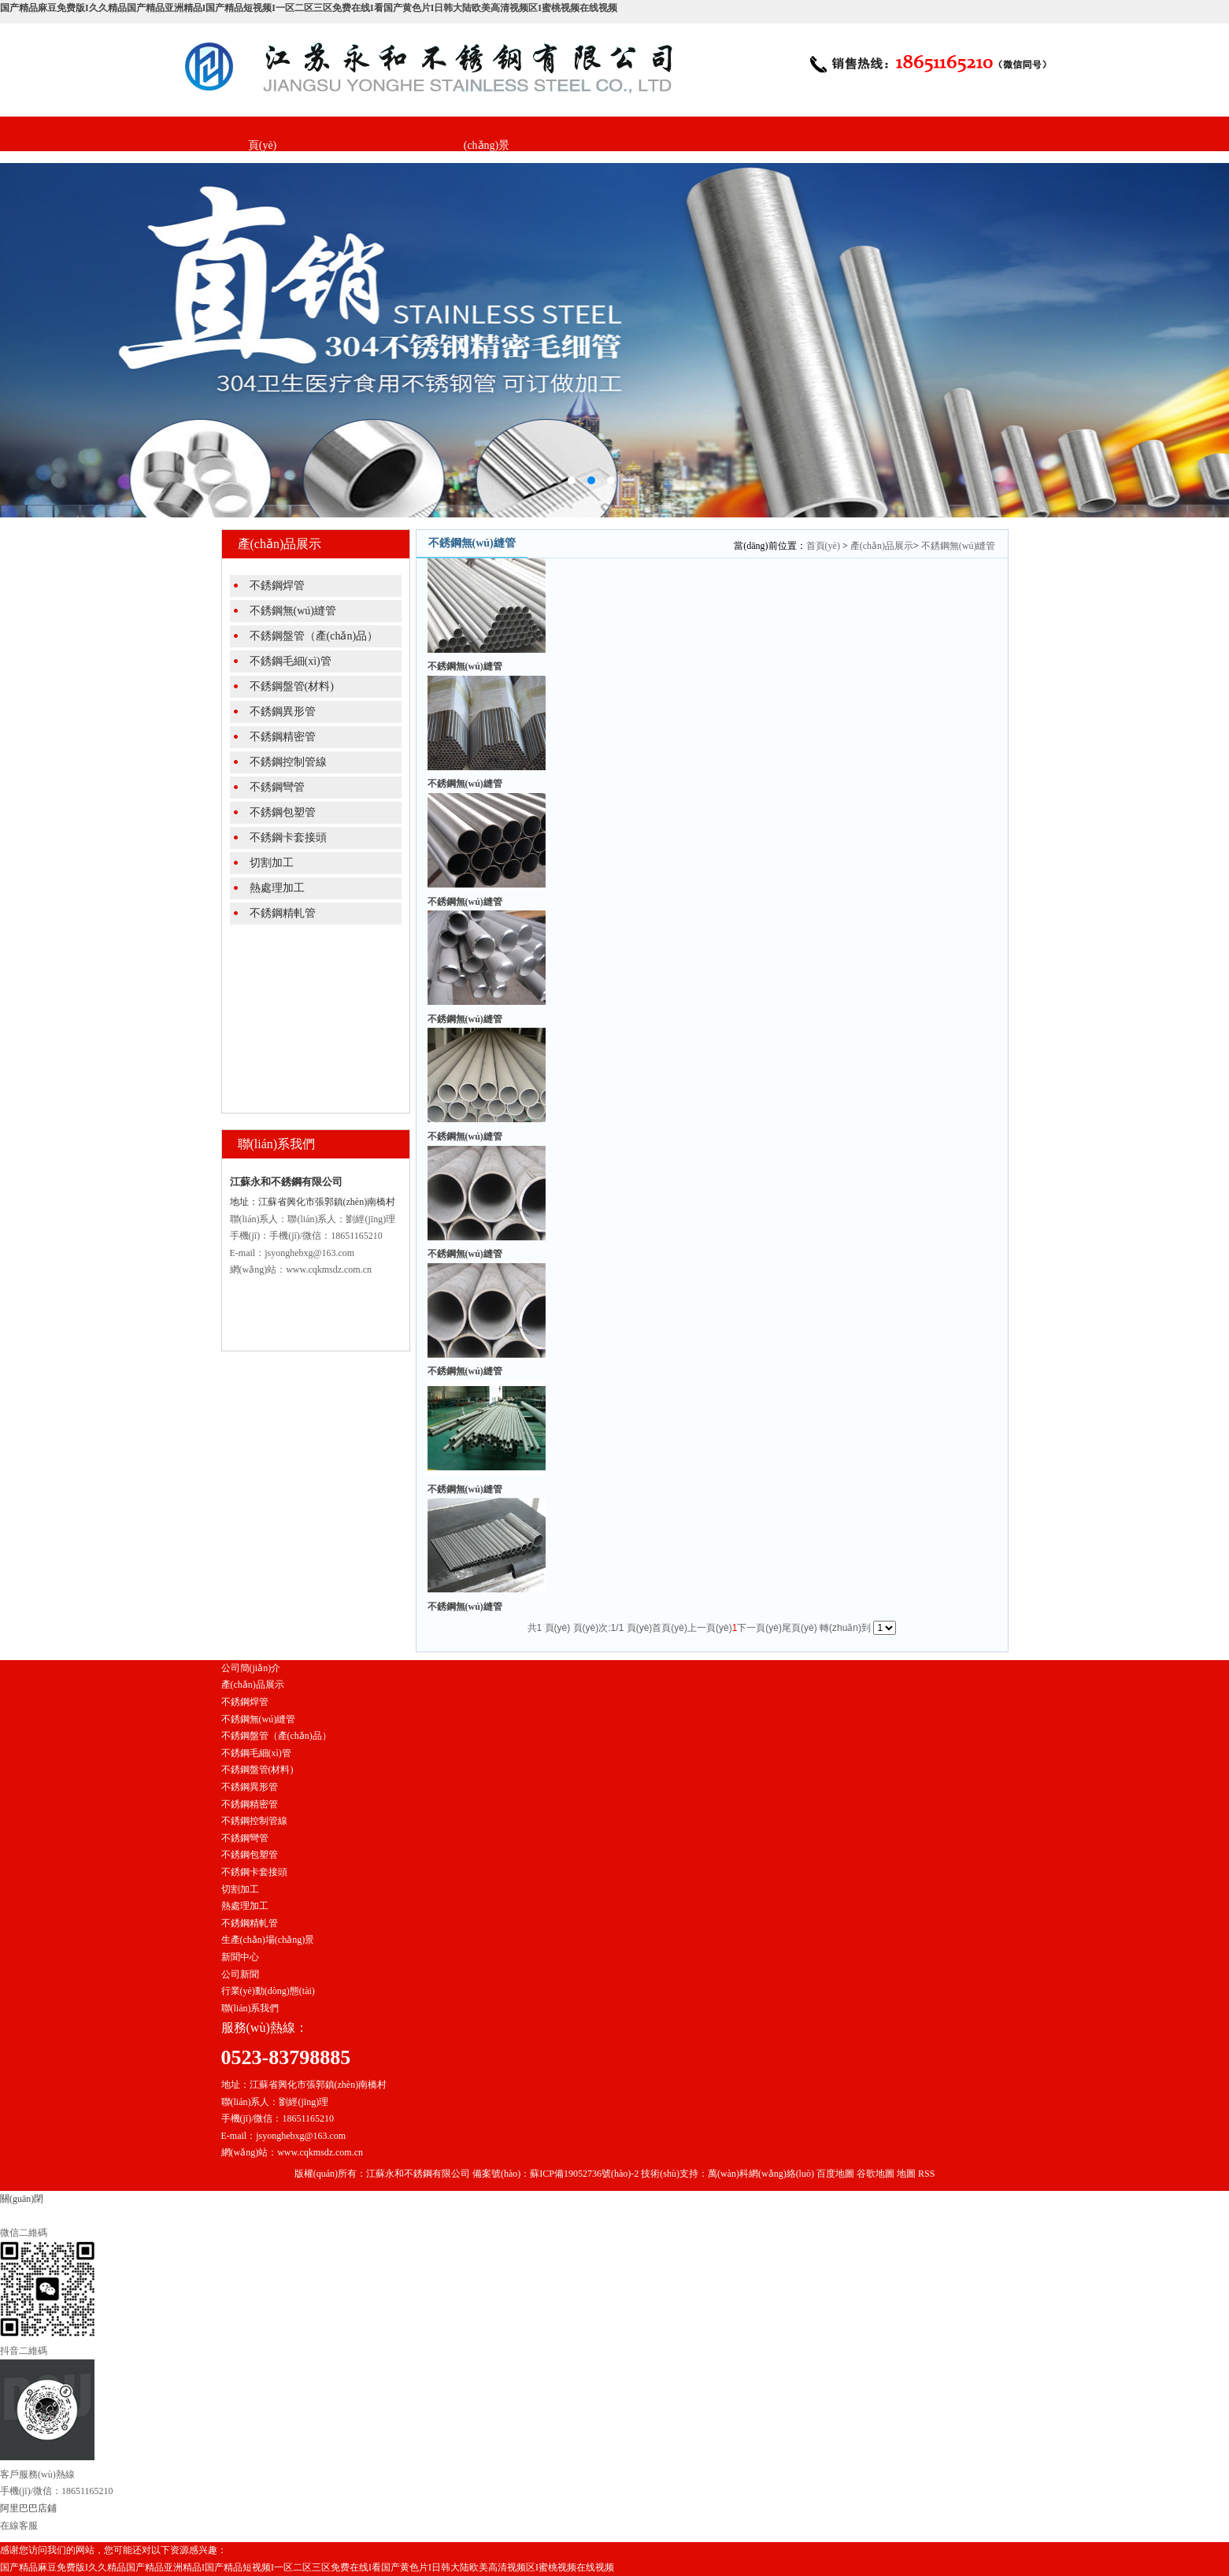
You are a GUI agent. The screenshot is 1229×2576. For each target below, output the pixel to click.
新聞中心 (561, 111)
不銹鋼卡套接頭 (288, 837)
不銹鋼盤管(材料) (292, 686)
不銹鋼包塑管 (283, 812)
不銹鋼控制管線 (288, 762)
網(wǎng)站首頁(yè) (261, 128)
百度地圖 (835, 2173)
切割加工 (272, 863)
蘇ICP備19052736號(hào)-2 (584, 2173)
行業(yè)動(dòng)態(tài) (268, 1990)
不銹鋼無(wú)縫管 (293, 611)
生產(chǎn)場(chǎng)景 (486, 128)
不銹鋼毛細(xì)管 (290, 661)
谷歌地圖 (875, 2173)
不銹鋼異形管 (283, 711)
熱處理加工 (277, 888)
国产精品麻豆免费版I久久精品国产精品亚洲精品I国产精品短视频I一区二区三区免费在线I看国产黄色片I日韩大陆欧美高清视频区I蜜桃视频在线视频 (308, 7)
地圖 (906, 2173)
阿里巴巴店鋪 (28, 2508)
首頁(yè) (823, 545)
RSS (926, 2173)
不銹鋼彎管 (277, 787)
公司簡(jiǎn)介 (337, 111)
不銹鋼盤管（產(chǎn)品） (314, 636)
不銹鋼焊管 (277, 585)
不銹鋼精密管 (283, 737)
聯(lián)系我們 (636, 111)
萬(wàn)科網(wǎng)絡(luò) (762, 2173)
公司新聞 (240, 1974)
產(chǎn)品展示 (412, 111)
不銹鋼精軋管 (283, 913)
